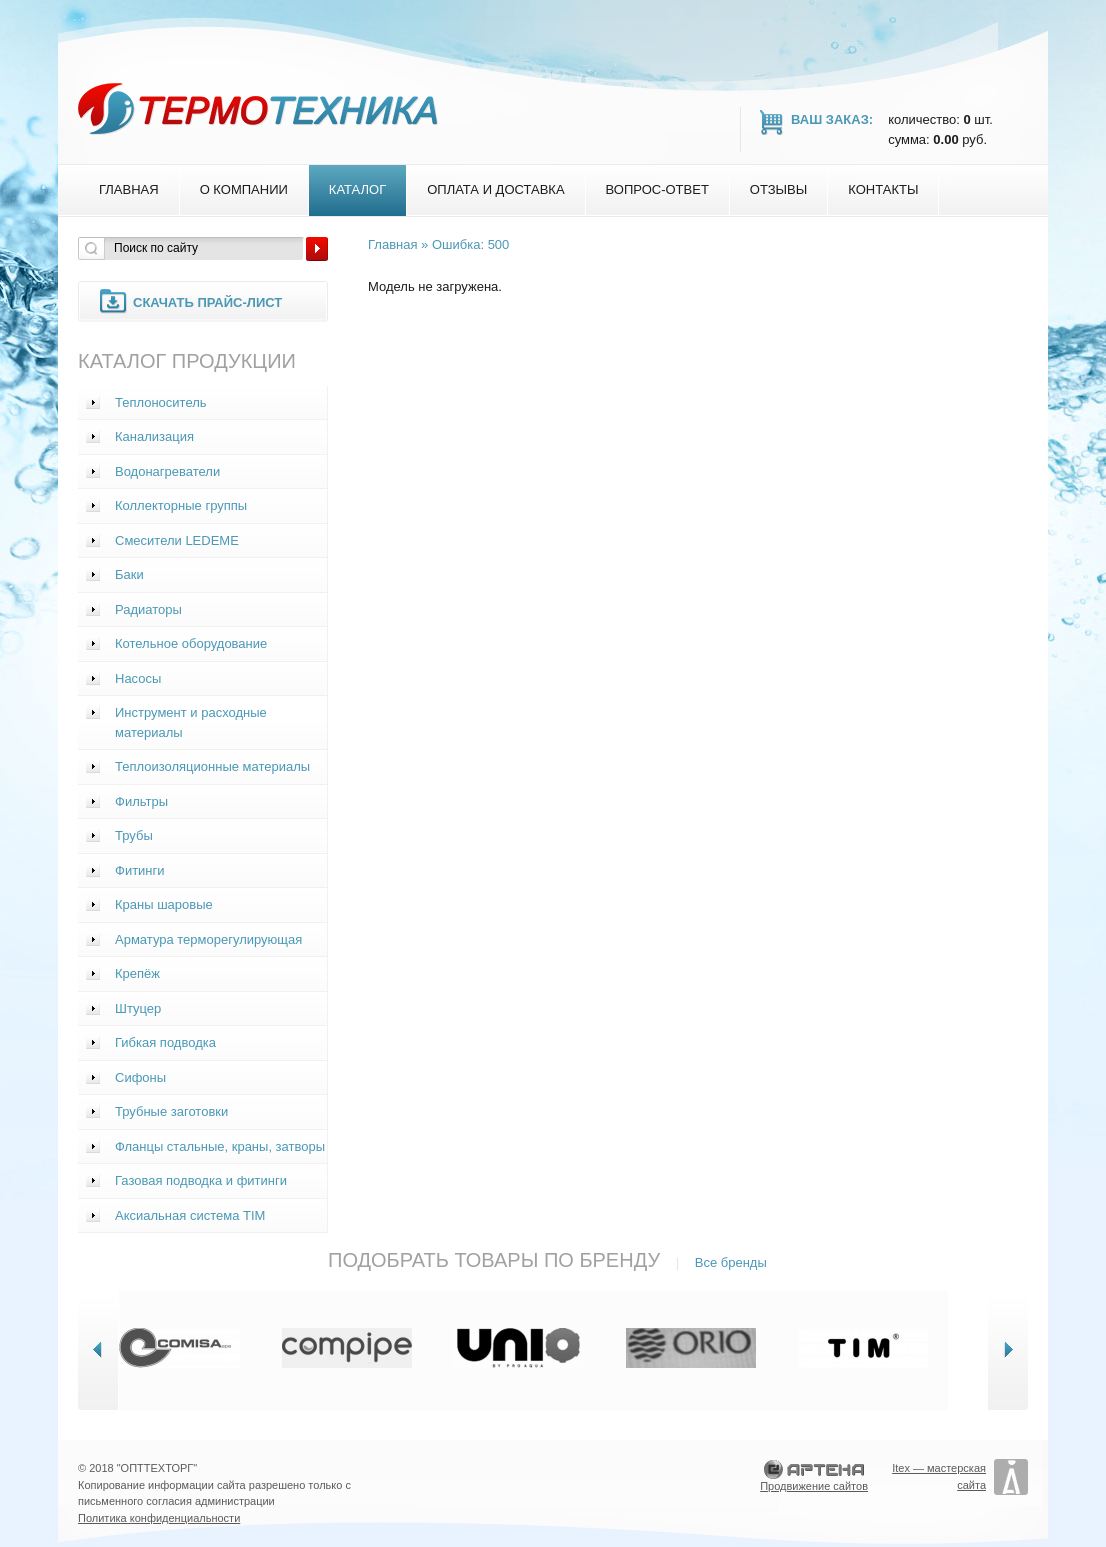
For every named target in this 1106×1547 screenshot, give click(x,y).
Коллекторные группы (181, 505)
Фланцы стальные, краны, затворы (220, 1146)
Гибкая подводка (165, 1042)
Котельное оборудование (191, 643)
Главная (129, 189)
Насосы (138, 678)
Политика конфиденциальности (159, 1518)
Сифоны (140, 1077)
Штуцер (138, 1008)
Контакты (883, 189)
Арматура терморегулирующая (208, 939)
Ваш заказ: (832, 119)
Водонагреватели (167, 471)
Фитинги (140, 870)
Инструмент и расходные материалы (191, 722)
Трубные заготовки (171, 1111)
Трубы (134, 835)
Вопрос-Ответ (657, 189)
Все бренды (731, 1262)
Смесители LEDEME (177, 540)
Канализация (154, 436)
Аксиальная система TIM (190, 1215)
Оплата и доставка (495, 189)
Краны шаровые (164, 904)
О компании (244, 189)
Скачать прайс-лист (207, 302)
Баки (129, 574)
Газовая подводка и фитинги (201, 1180)
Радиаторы (148, 609)
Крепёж (137, 973)
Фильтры (141, 801)
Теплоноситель (161, 402)
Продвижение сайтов (814, 1486)
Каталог (357, 189)
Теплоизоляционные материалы (212, 766)
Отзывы (778, 189)
